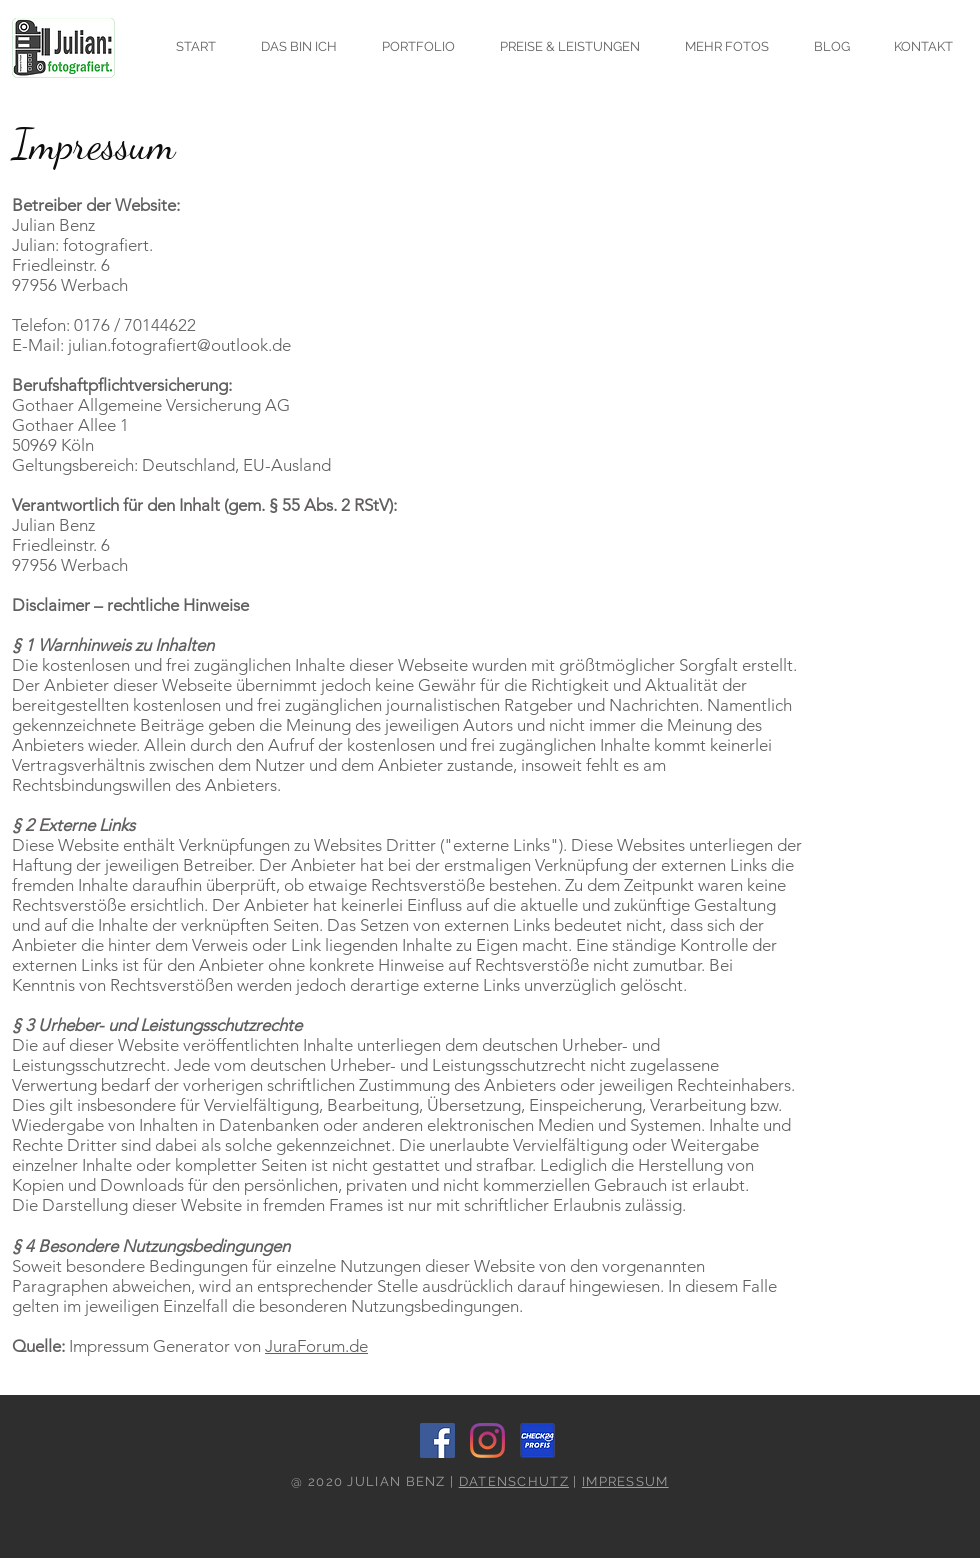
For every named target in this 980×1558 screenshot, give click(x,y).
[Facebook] (437, 1440)
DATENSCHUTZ (514, 1481)
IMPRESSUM (625, 1481)
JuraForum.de (316, 1346)
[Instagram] (487, 1440)
